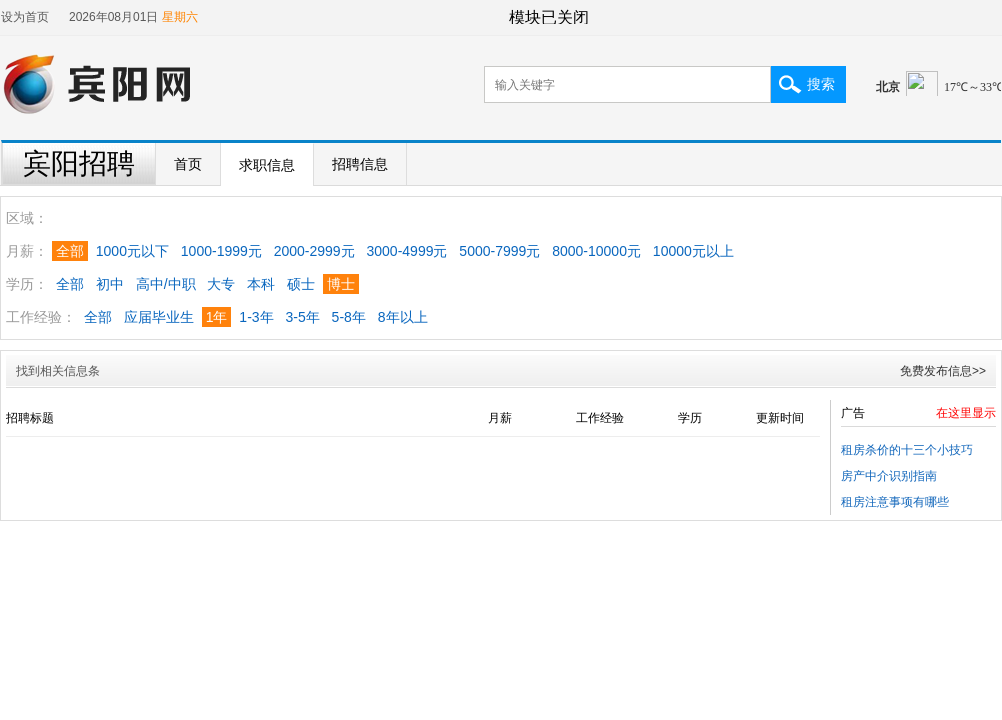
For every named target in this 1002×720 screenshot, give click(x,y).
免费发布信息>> (943, 371)
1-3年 (256, 317)
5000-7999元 (499, 251)
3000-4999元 (407, 251)
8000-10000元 (596, 251)
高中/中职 (166, 284)
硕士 (301, 284)
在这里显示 (966, 413)
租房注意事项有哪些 (895, 502)
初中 (110, 284)
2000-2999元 (314, 251)
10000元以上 (693, 251)
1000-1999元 (221, 251)
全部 (70, 284)
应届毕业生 (159, 317)
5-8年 (349, 317)
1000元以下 (132, 251)
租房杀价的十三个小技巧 (907, 450)
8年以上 (403, 317)
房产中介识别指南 (889, 476)
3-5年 (302, 317)
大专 (221, 284)
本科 (261, 284)
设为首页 (25, 17)
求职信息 (267, 165)
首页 (188, 164)
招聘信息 (360, 164)
